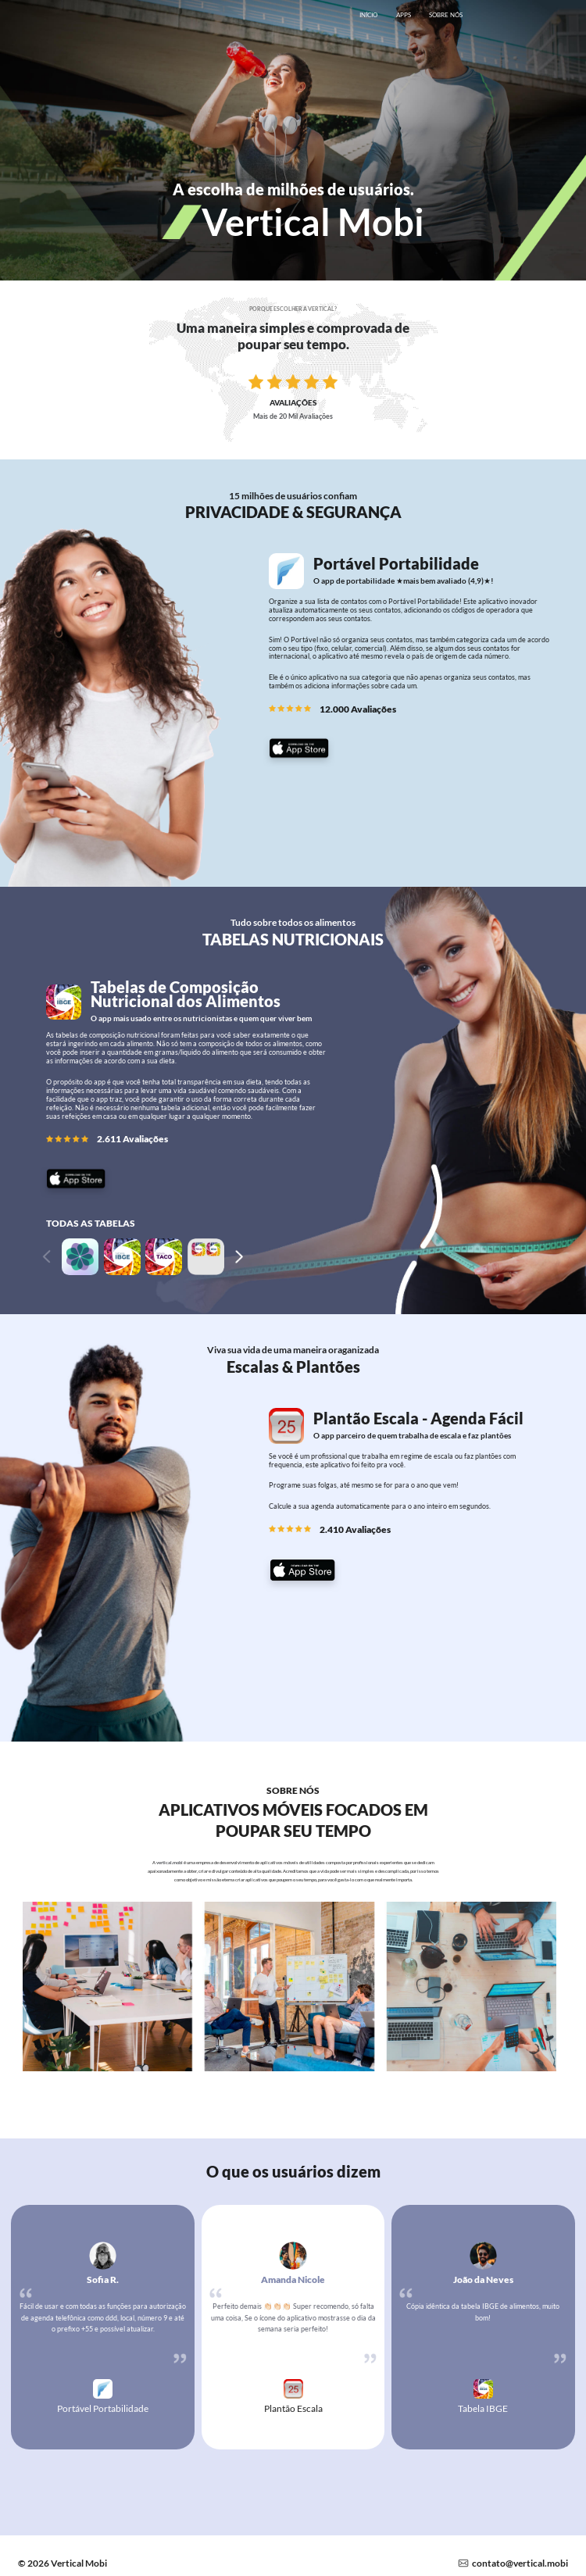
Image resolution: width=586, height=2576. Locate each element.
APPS (403, 15)
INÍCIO (368, 15)
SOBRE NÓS (446, 15)
